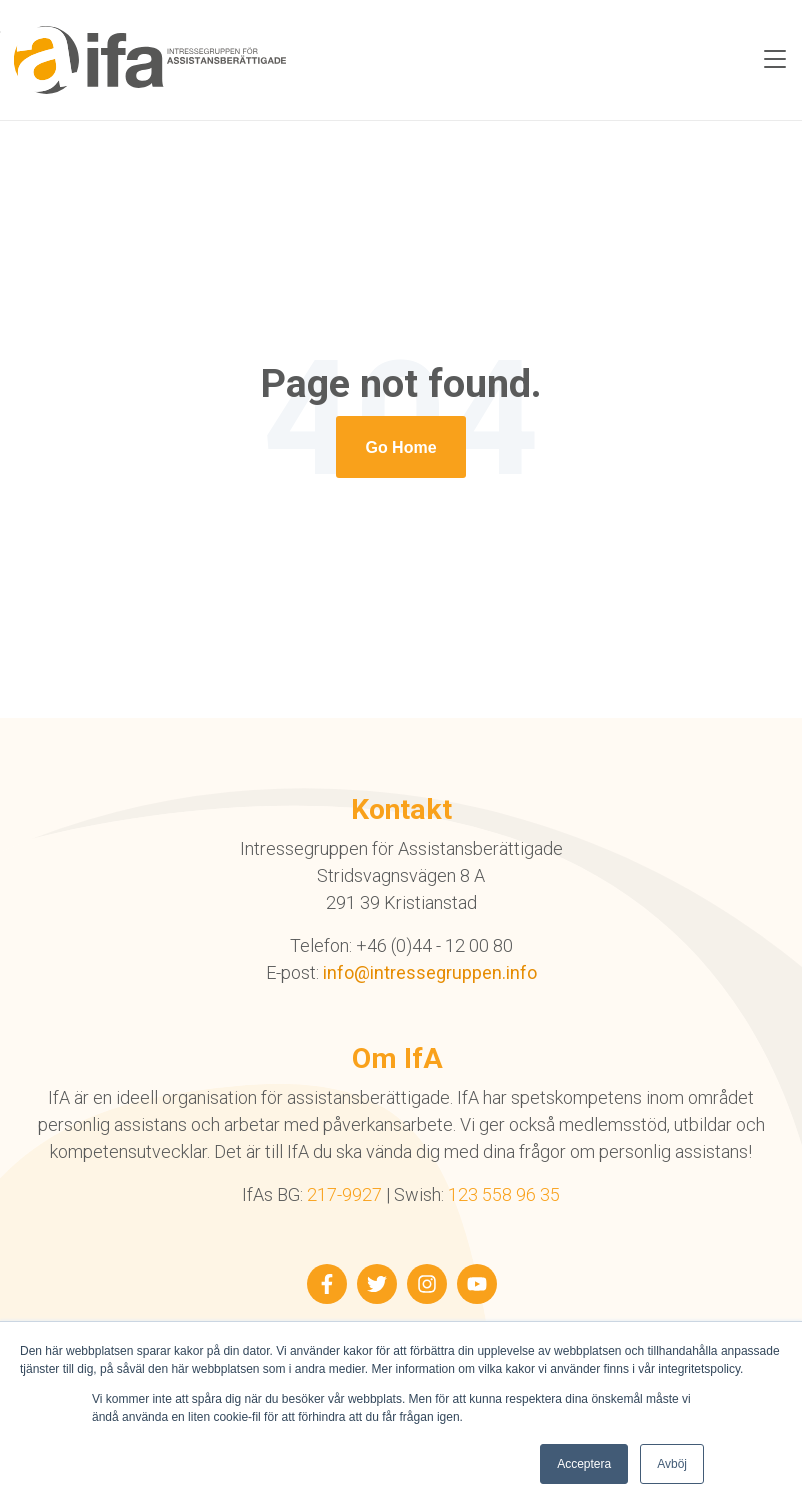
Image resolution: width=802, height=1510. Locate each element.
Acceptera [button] (584, 1464)
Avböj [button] (672, 1464)
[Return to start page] (400, 447)
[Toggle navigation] (775, 60)
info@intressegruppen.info (430, 972)
